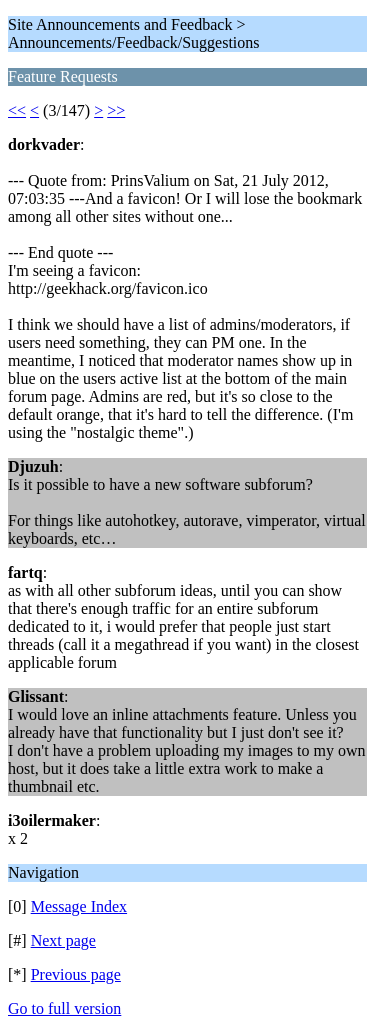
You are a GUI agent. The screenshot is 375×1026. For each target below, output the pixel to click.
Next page (63, 940)
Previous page (76, 974)
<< (17, 110)
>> (116, 110)
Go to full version (64, 1008)
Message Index (79, 906)
